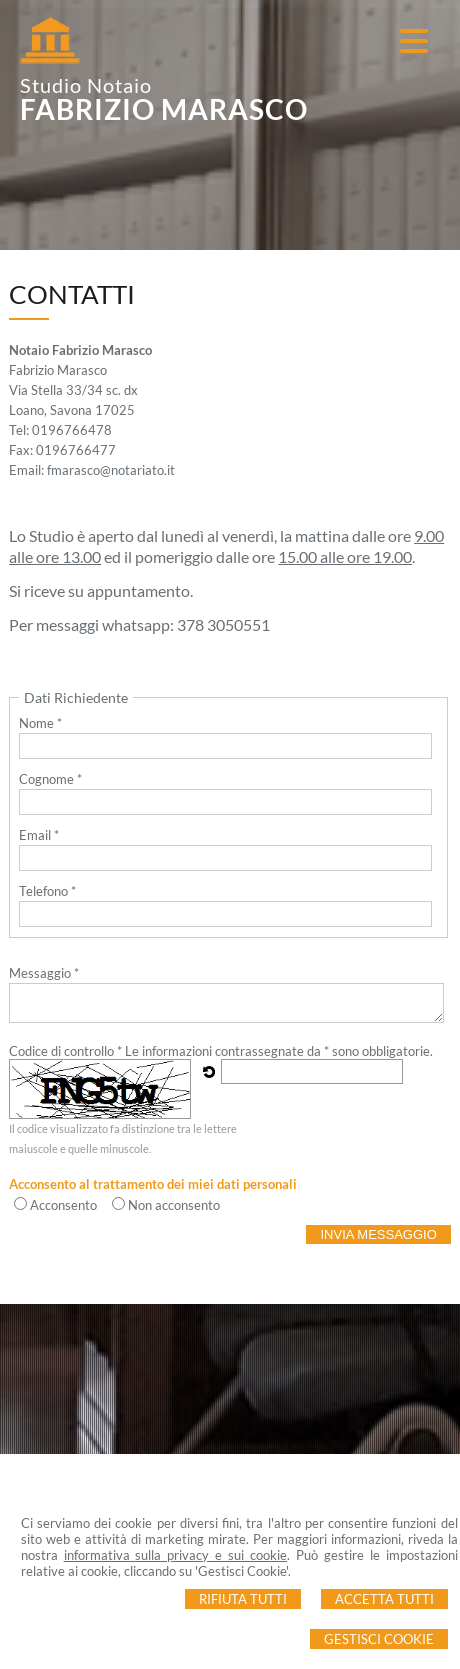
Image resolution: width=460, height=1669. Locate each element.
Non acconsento (174, 1205)
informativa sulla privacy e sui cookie (176, 1555)
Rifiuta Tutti (243, 1599)
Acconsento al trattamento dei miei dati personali (153, 1184)
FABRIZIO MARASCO (164, 109)
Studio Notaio (86, 85)
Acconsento (63, 1205)
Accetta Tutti (384, 1599)
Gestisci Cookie (379, 1639)
